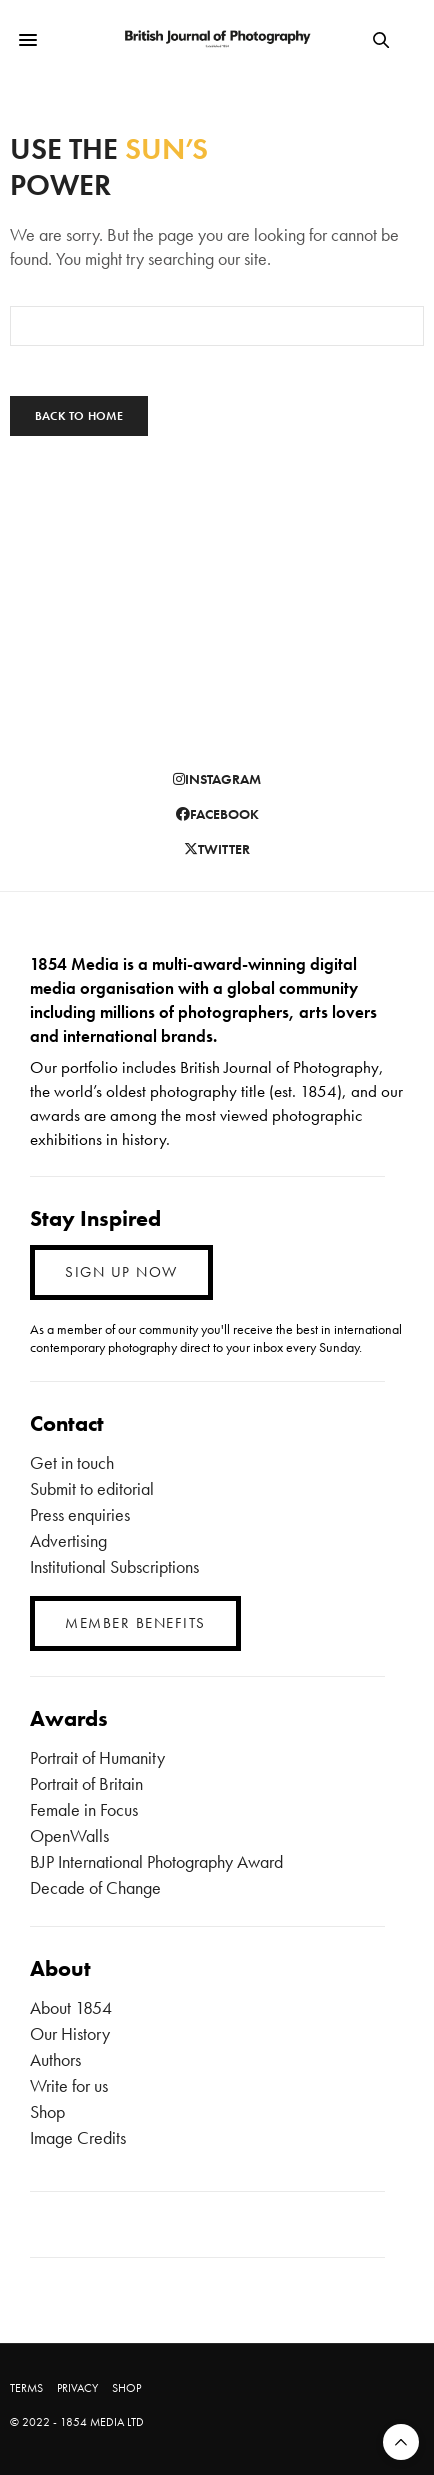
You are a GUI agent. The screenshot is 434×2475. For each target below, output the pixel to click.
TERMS (26, 2388)
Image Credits (78, 2137)
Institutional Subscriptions (114, 1566)
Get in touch (72, 1462)
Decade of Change (95, 1887)
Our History (70, 2033)
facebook (217, 814)
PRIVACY (77, 2388)
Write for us (69, 2085)
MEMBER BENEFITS (135, 1623)
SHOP (126, 2388)
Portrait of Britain (86, 1783)
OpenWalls (69, 1835)
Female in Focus (84, 1809)
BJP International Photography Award (156, 1861)
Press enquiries (80, 1514)
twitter (217, 849)
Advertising (68, 1540)
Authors (55, 2059)
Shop (47, 2111)
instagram (217, 779)
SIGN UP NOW (121, 1272)
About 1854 (71, 2007)
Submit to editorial (92, 1488)
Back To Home (79, 416)
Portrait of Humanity (97, 1757)
